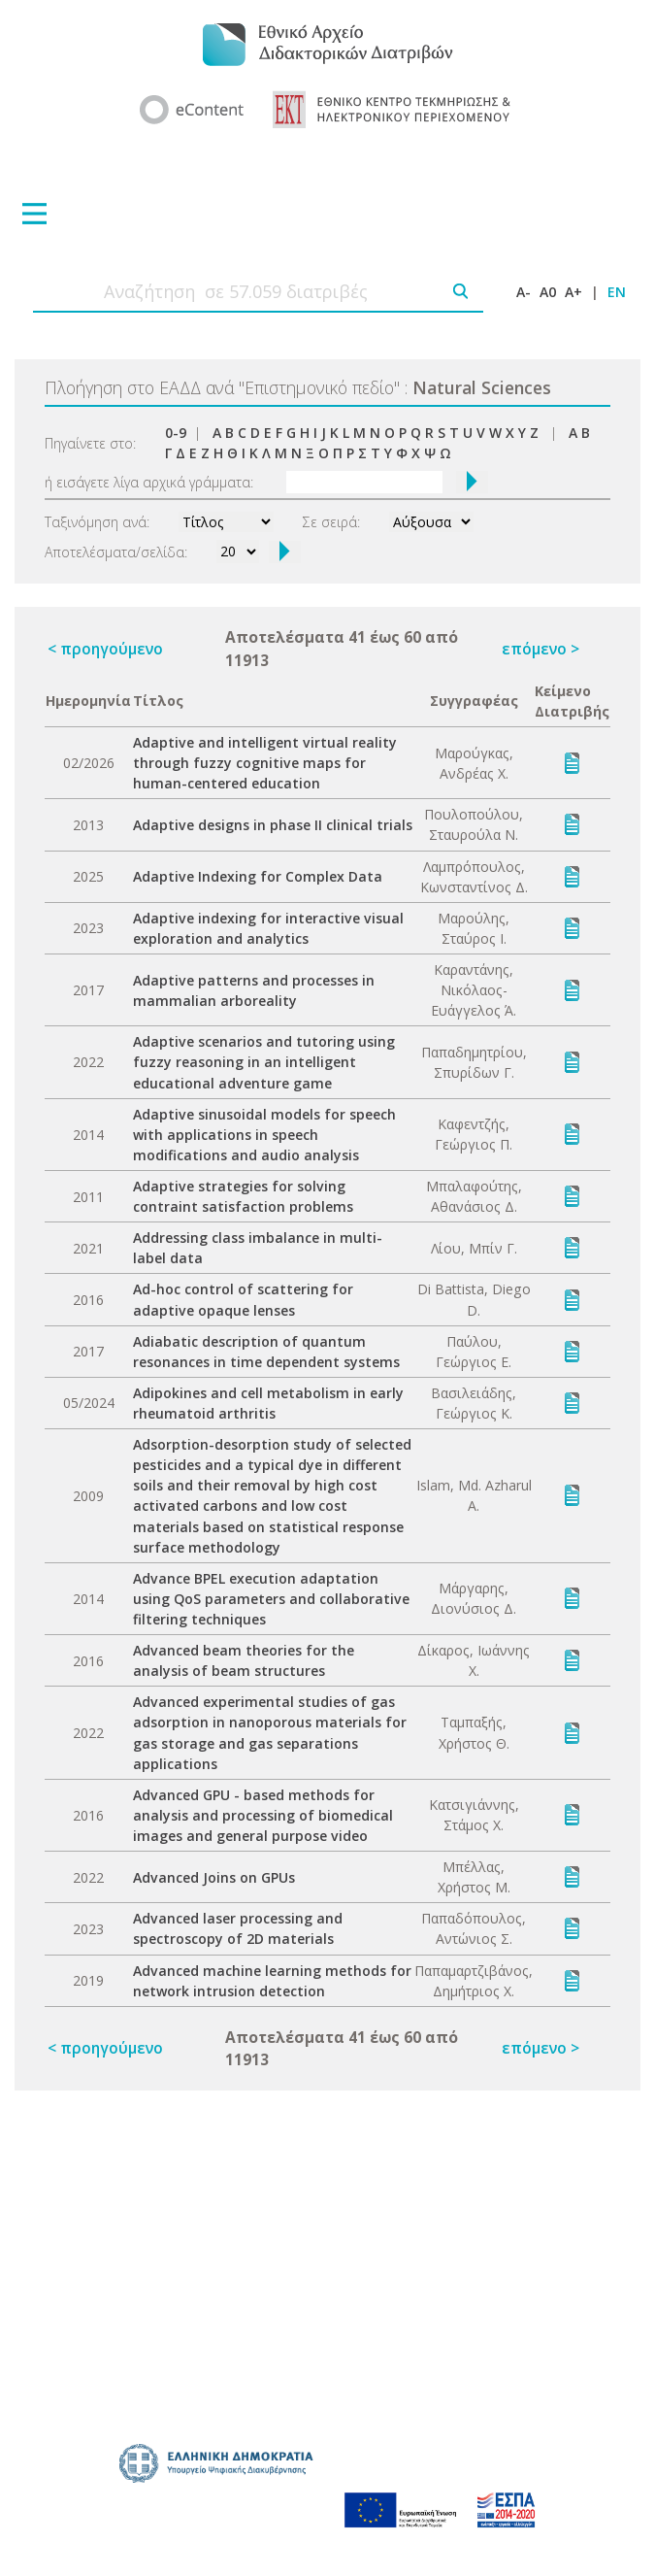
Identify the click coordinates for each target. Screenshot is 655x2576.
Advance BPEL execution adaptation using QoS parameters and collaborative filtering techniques (271, 1598)
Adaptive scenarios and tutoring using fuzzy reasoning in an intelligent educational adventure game (264, 1061)
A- (523, 292)
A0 (548, 292)
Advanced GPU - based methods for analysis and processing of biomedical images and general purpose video (263, 1815)
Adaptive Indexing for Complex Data (257, 876)
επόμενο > (540, 648)
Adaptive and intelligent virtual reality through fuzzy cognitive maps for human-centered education (265, 762)
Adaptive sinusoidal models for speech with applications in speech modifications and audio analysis (264, 1134)
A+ (573, 292)
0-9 (175, 432)
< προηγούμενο (105, 648)
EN (616, 292)
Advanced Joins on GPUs (214, 1877)
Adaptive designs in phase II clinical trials (272, 825)
